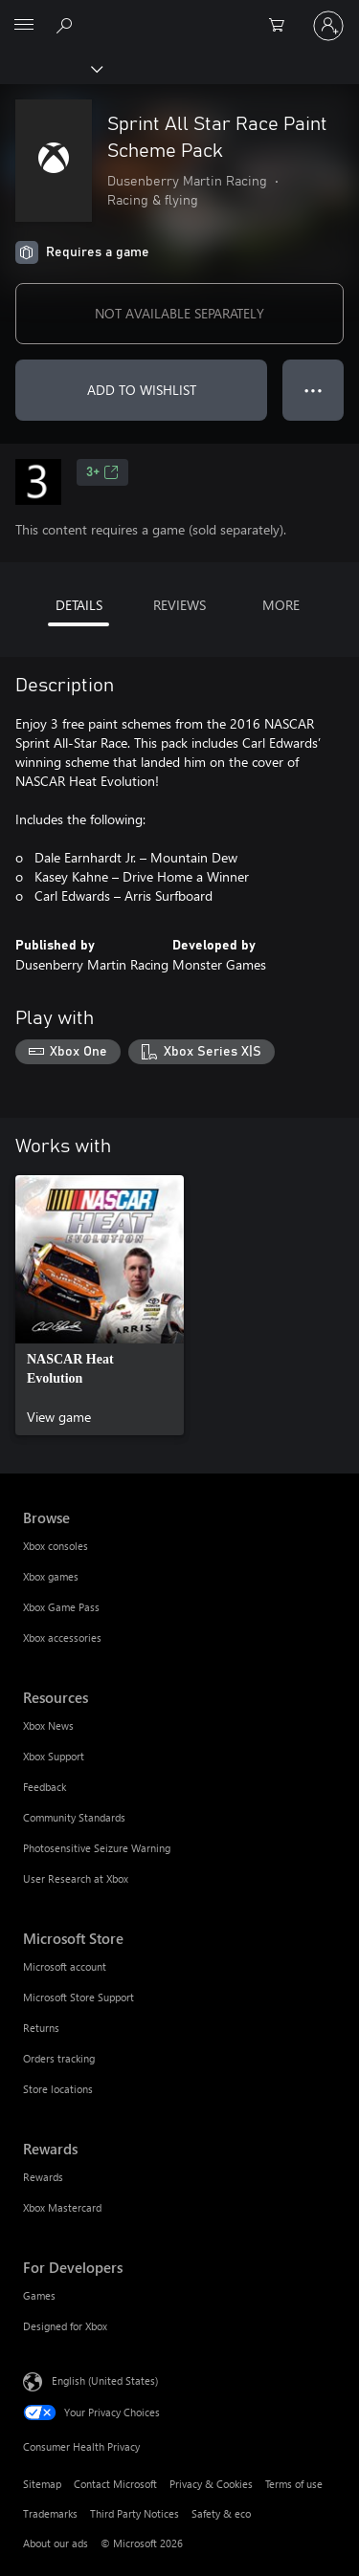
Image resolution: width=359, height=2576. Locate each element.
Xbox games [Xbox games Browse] (51, 1576)
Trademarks (50, 2513)
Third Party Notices (134, 2513)
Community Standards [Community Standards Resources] (74, 1817)
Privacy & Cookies (211, 2484)
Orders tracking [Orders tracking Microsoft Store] (59, 2058)
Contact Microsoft (115, 2484)
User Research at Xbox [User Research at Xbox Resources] (75, 1878)
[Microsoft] (179, 14)
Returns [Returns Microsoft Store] (41, 2027)
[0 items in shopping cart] (282, 26)
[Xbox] (50, 68)
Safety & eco (221, 2513)
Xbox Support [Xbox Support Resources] (53, 1756)
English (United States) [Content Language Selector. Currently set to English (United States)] (105, 2379)
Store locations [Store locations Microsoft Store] (58, 2089)
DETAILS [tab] (79, 605)
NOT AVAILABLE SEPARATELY (179, 313)
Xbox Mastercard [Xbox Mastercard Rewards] (62, 2207)
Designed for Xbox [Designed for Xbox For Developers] (65, 2326)
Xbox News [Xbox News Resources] (48, 1725)
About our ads (55, 2543)
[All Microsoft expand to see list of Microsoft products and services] (24, 26)
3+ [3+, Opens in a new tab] (102, 472)
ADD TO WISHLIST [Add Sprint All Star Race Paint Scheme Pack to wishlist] (141, 390)
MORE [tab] (281, 605)
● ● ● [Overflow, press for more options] (313, 389)
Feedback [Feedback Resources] (44, 1786)
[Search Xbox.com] (67, 25)
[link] (99, 1305)
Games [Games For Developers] (39, 2295)
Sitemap (42, 2484)
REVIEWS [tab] (179, 605)
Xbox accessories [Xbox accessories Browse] (62, 1637)
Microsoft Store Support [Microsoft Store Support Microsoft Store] (78, 1997)
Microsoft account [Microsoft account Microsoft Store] (64, 1966)
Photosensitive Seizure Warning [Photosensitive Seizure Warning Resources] (96, 1848)
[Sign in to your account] (328, 26)
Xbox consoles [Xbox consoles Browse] (55, 1545)
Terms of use (294, 2484)
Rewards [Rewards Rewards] (43, 2177)
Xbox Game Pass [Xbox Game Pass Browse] (61, 1607)
